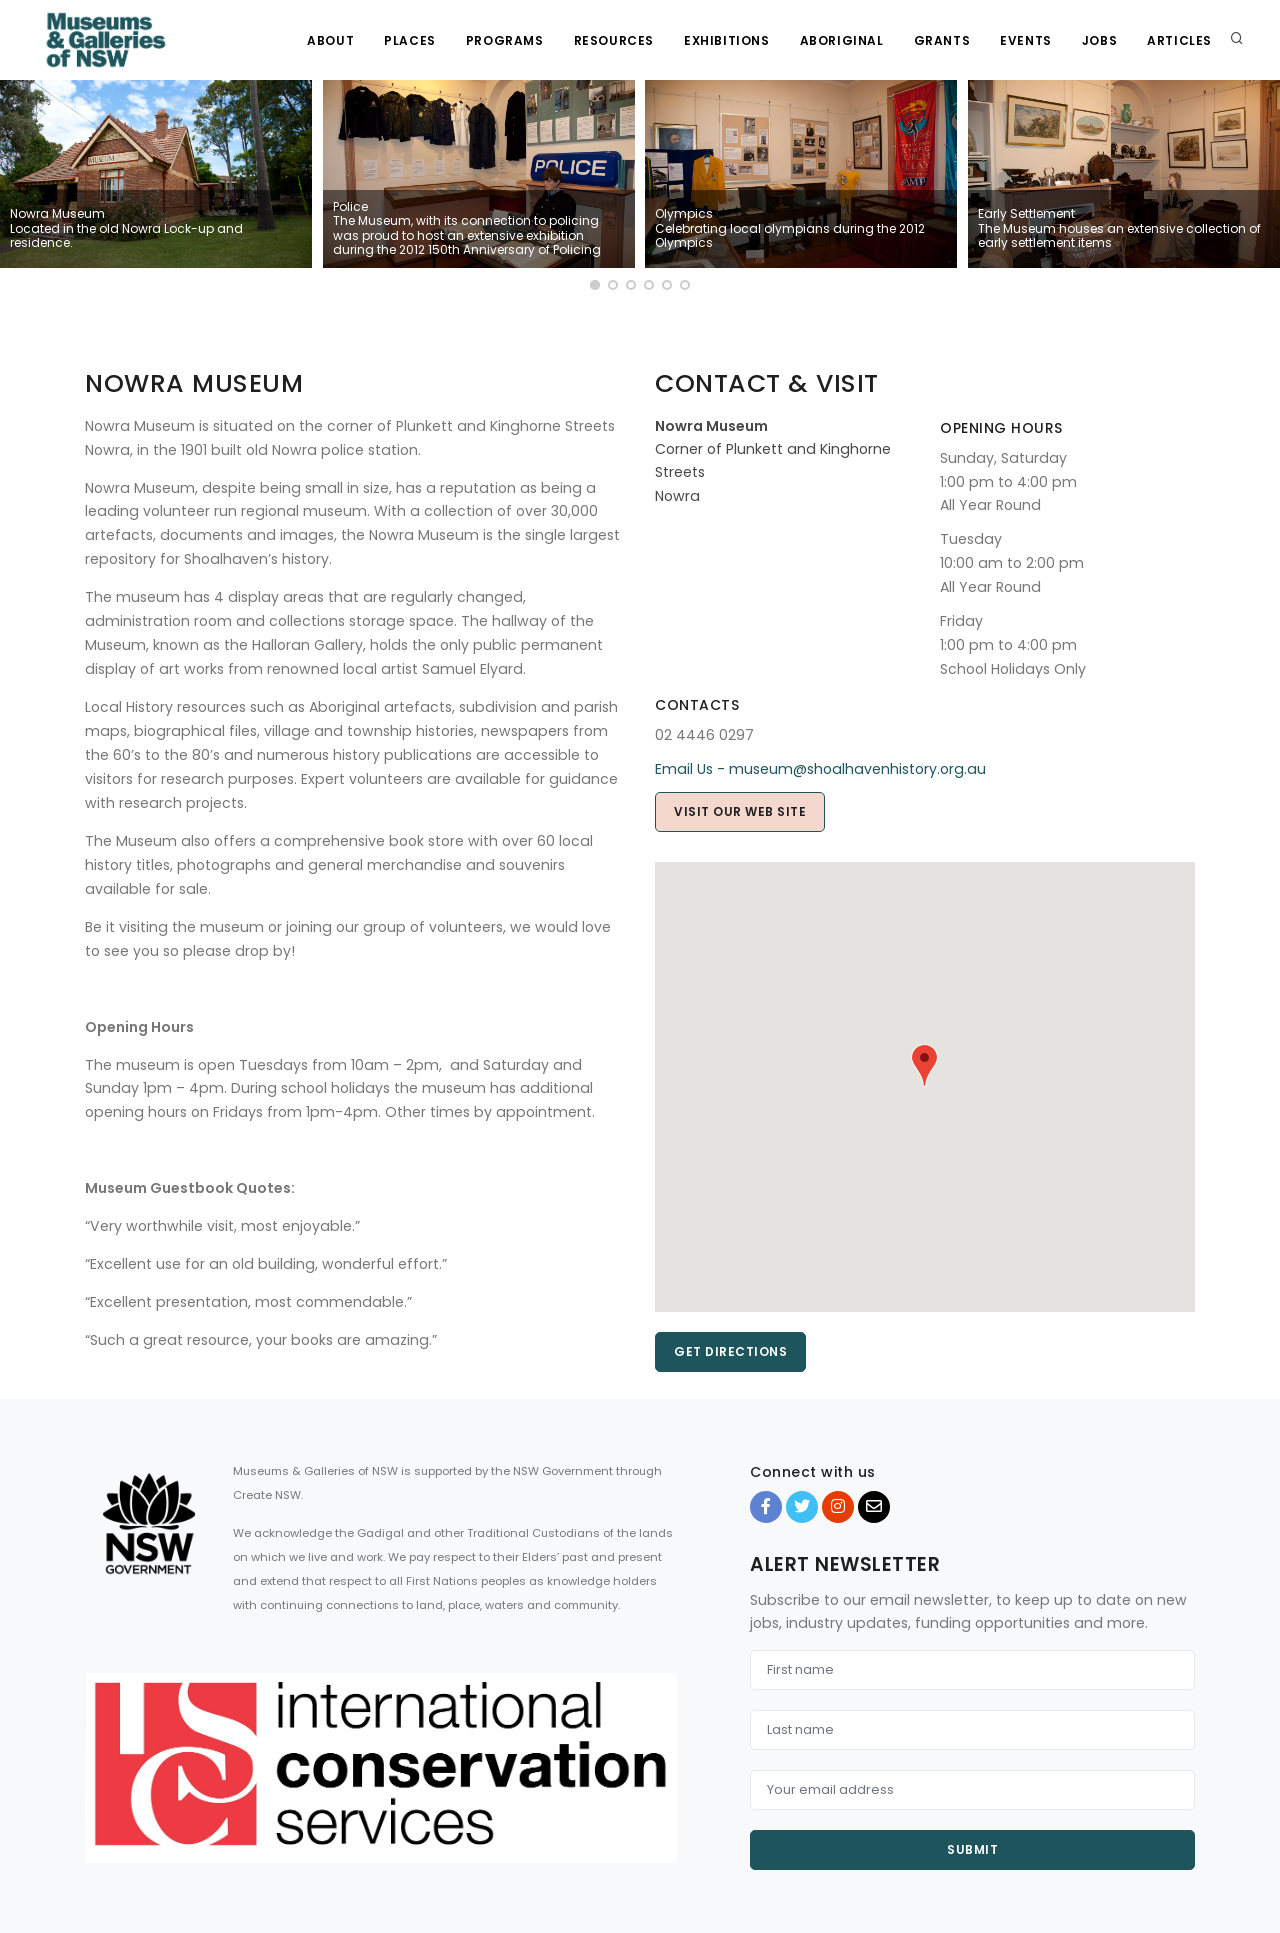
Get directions (730, 1351)
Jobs (1099, 40)
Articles (1179, 40)
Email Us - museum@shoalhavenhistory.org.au (820, 769)
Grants (942, 40)
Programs (505, 40)
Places (410, 40)
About (330, 40)
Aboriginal (842, 40)
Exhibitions (727, 40)
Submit (972, 1849)
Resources (614, 40)
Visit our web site (740, 811)
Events (1026, 40)
